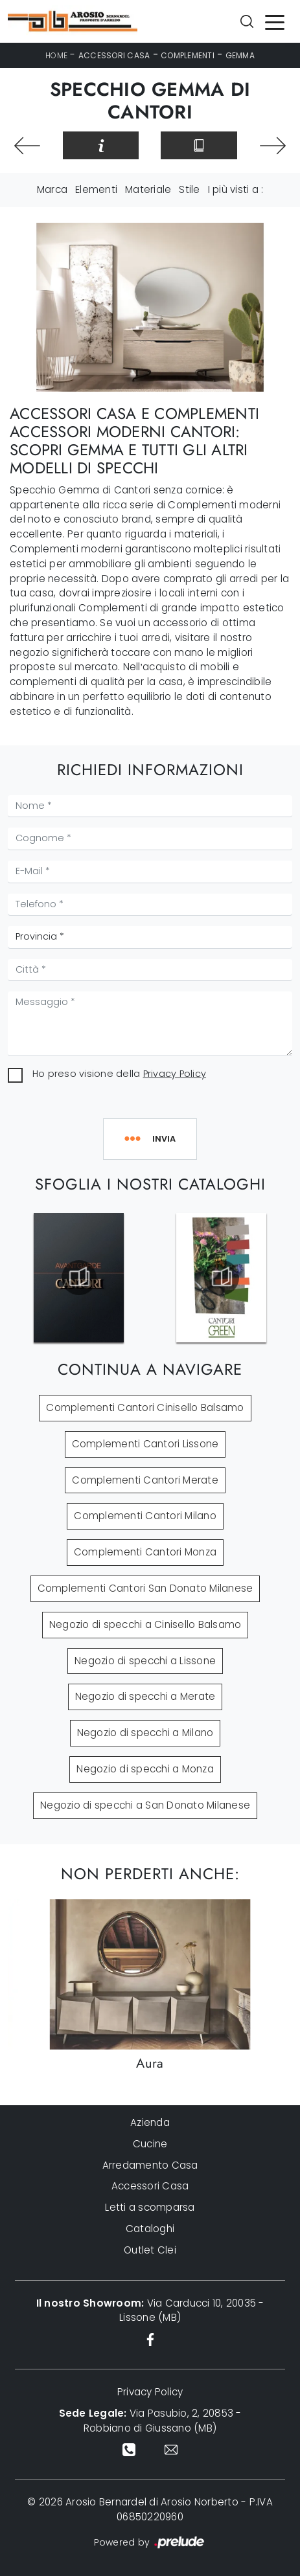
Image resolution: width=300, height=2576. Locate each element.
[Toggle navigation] (274, 21)
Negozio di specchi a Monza (145, 1769)
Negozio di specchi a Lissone (145, 1660)
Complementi (187, 55)
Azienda (150, 2122)
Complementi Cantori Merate (145, 1480)
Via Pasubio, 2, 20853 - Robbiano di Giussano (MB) (150, 2420)
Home (56, 55)
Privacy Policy (175, 1073)
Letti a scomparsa (149, 2207)
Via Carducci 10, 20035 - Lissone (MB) (150, 2310)
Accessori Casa (114, 55)
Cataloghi (150, 2228)
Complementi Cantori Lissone (145, 1444)
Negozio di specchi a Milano (145, 1732)
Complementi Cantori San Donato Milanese (145, 1588)
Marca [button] (52, 189)
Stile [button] (189, 189)
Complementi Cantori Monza (145, 1552)
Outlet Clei (150, 2250)
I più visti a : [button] (236, 189)
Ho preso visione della (119, 1073)
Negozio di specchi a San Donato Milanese (145, 1805)
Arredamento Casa (150, 2165)
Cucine (150, 2144)
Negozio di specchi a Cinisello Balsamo (145, 1624)
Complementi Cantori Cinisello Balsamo (145, 1407)
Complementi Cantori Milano (145, 1515)
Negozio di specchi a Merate (145, 1696)
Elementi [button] (96, 189)
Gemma (240, 55)
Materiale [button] (148, 189)
